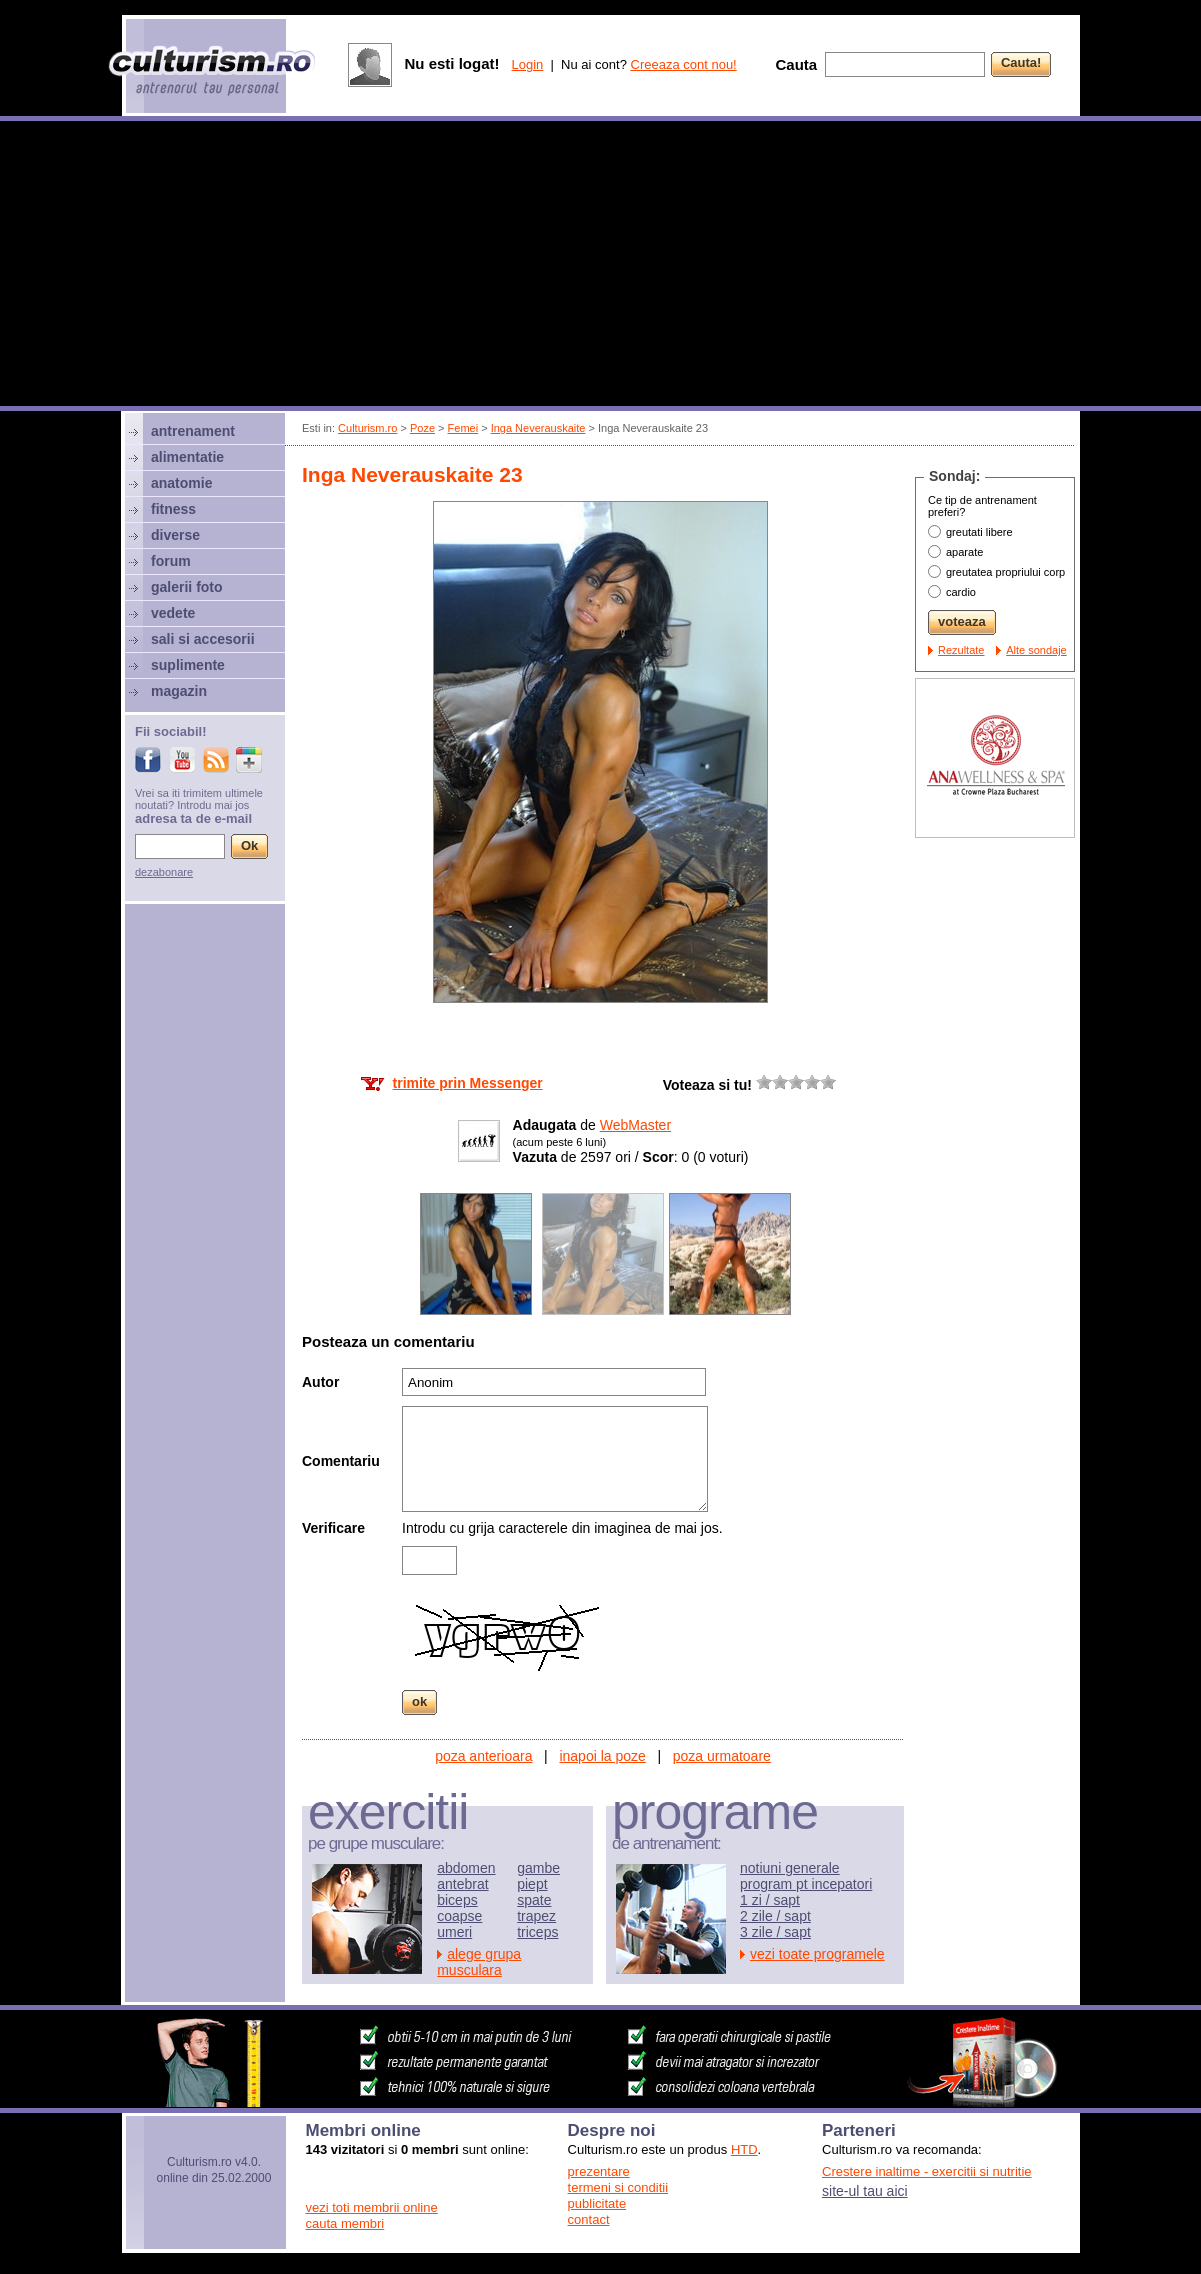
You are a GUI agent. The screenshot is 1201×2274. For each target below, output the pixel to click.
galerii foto (187, 587)
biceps (457, 1900)
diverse (175, 535)
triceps (537, 1932)
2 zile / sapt (775, 1916)
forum (171, 561)
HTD (744, 2149)
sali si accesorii (203, 639)
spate (534, 1900)
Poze (422, 428)
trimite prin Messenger (468, 1083)
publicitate (597, 2203)
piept (532, 1884)
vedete (173, 613)
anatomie (181, 483)
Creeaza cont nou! (684, 64)
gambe (538, 1868)
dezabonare (164, 872)
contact (589, 2219)
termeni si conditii (618, 2187)
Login (527, 64)
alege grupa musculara (479, 1962)
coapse (459, 1916)
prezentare (599, 2171)
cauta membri (345, 2223)
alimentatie (187, 457)
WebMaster (635, 1125)
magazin (179, 691)
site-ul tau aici (865, 2191)
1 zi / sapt (770, 1900)
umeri (454, 1932)
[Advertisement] (601, 266)
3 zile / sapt (775, 1932)
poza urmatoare (722, 1756)
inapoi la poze (602, 1756)
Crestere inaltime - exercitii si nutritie (927, 2171)
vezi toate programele (817, 1954)
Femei (463, 428)
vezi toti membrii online (372, 2207)
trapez (536, 1916)
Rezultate (961, 650)
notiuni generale (790, 1868)
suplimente (188, 665)
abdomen (466, 1868)
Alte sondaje (1036, 650)
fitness (173, 509)
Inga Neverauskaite (538, 428)
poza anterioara (483, 1756)
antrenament (193, 431)
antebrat (462, 1884)
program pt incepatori (806, 1884)
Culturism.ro (367, 428)
